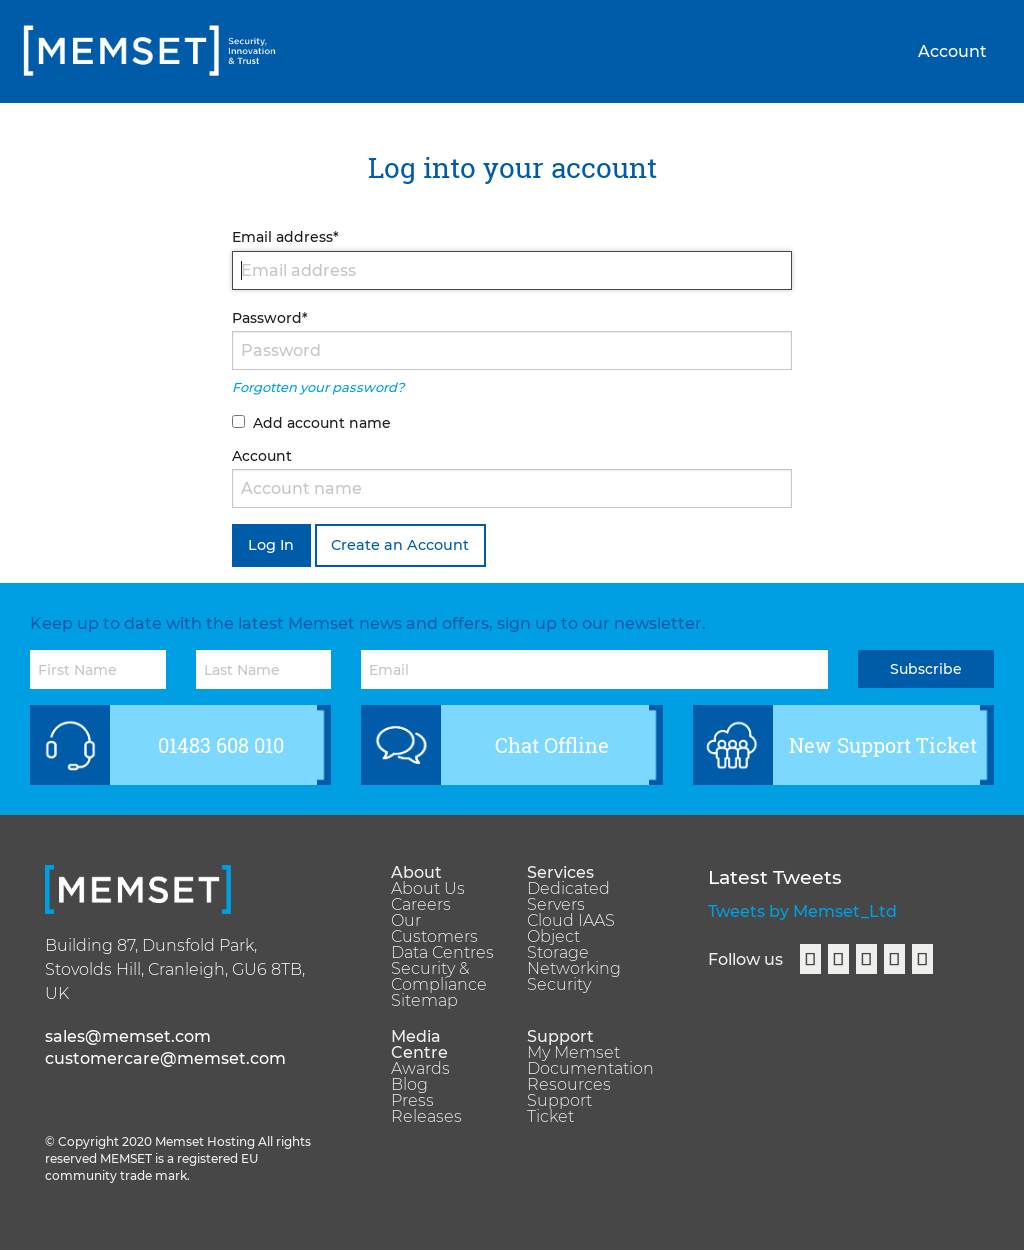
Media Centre (419, 1045)
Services (560, 873)
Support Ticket (559, 1109)
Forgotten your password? (318, 387)
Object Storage (558, 945)
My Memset (573, 1053)
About (416, 873)
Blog (409, 1085)
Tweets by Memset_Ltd (802, 911)
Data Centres (442, 953)
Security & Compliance (439, 977)
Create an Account (400, 545)
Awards (420, 1069)
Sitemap (424, 1001)
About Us (428, 889)
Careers (421, 905)
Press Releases (426, 1109)
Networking (574, 969)
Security (559, 985)
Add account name (322, 423)
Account (952, 51)
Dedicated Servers (568, 897)
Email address (285, 237)
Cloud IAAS (571, 921)
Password (270, 318)
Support (560, 1037)
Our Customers (434, 929)
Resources (569, 1085)
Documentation (580, 1069)
